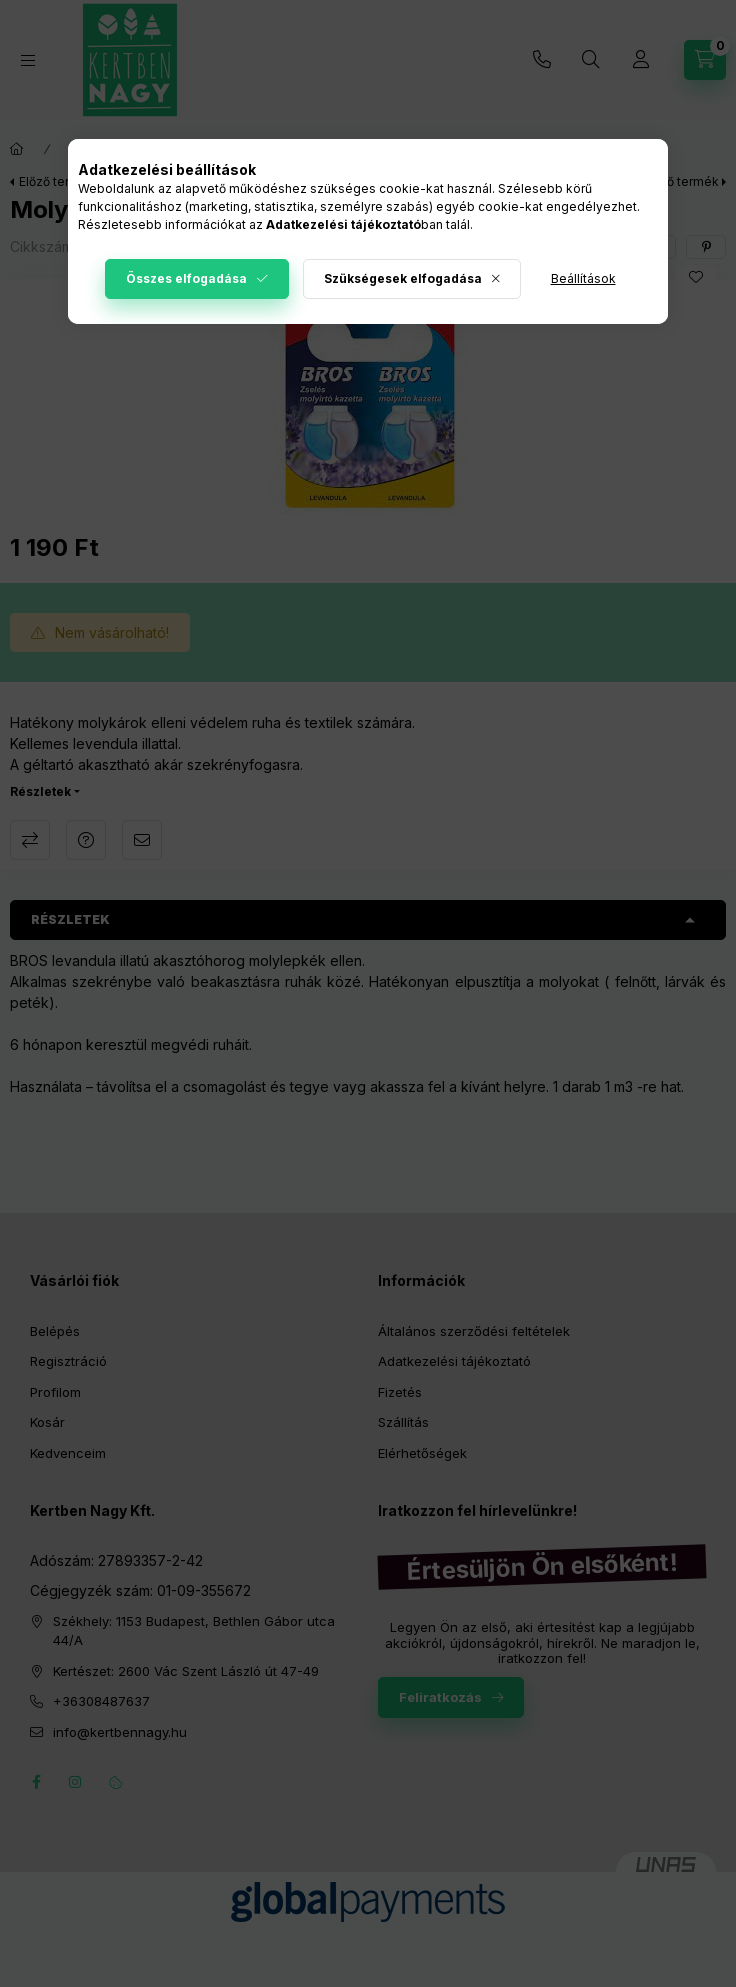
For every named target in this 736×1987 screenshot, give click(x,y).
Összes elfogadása (186, 278)
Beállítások (583, 278)
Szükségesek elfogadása (403, 278)
